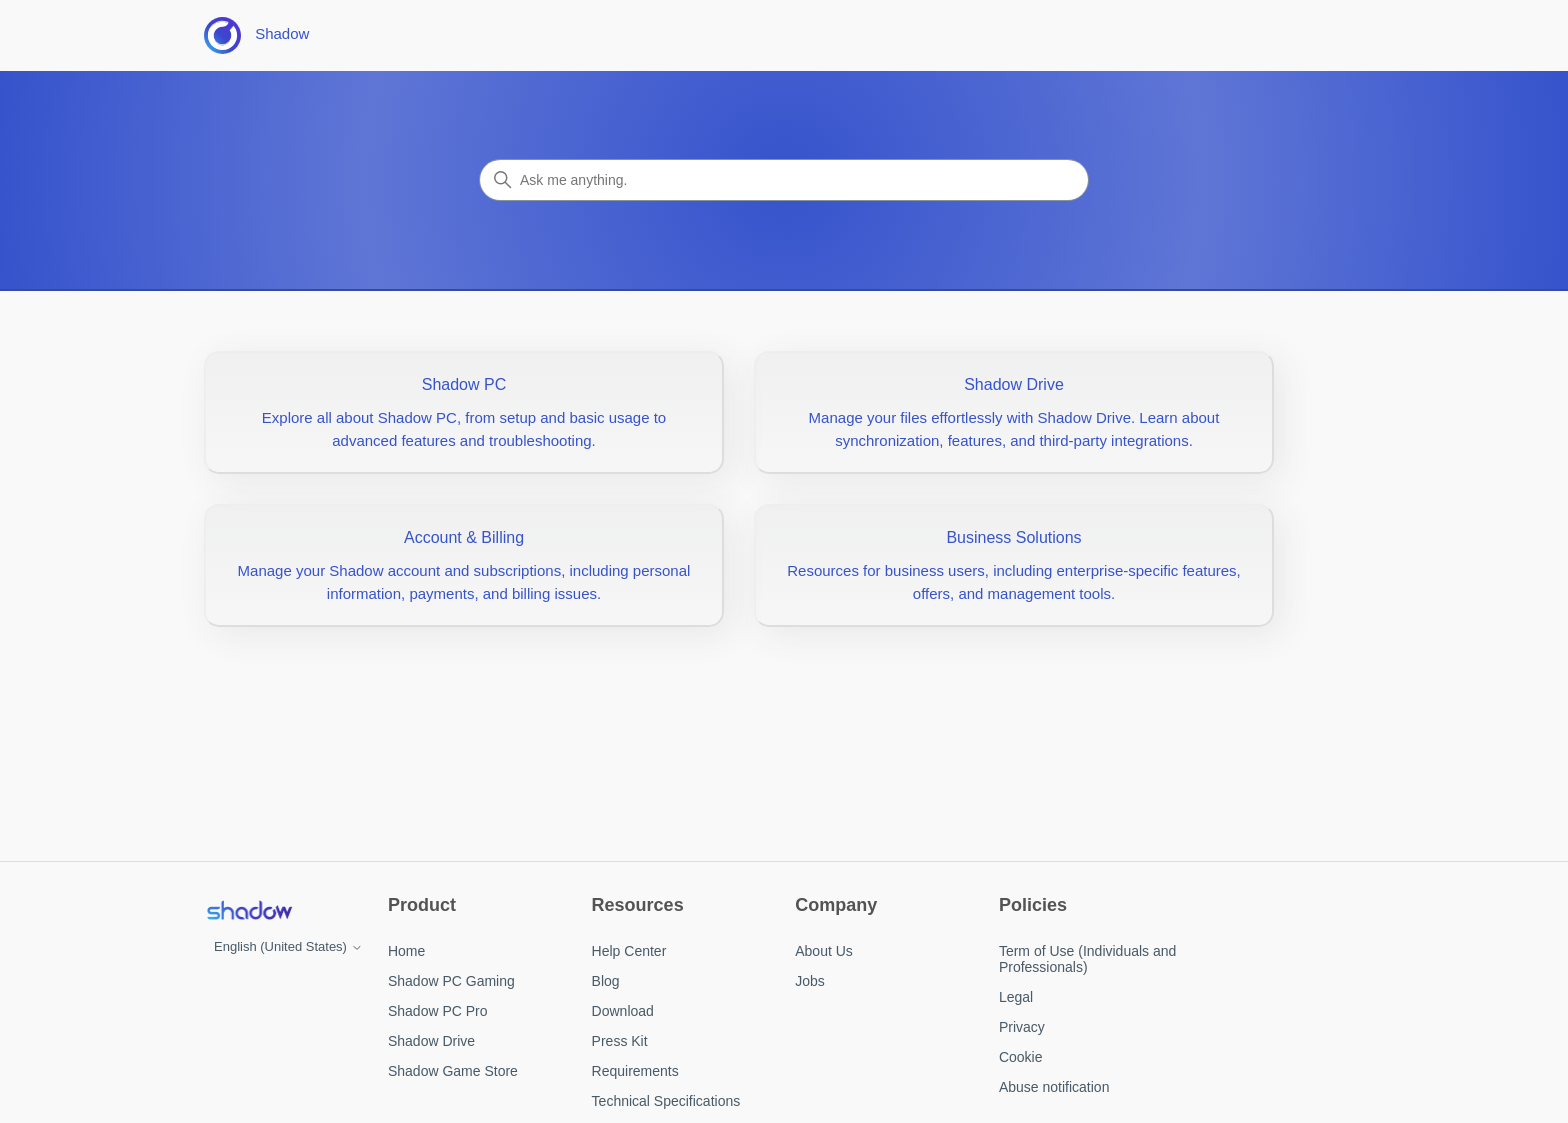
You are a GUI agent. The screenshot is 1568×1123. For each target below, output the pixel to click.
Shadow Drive (431, 1041)
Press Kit (620, 1041)
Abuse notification (1054, 1087)
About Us (824, 951)
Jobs (810, 981)
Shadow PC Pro (438, 1011)
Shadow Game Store (453, 1071)
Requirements (635, 1071)
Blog (606, 981)
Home (406, 951)
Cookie (1021, 1057)
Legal (1016, 997)
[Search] (784, 180)
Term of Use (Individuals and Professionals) (1087, 959)
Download (623, 1011)
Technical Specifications (666, 1101)
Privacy (1022, 1027)
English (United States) (288, 946)
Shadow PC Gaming (451, 981)
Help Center (629, 951)
